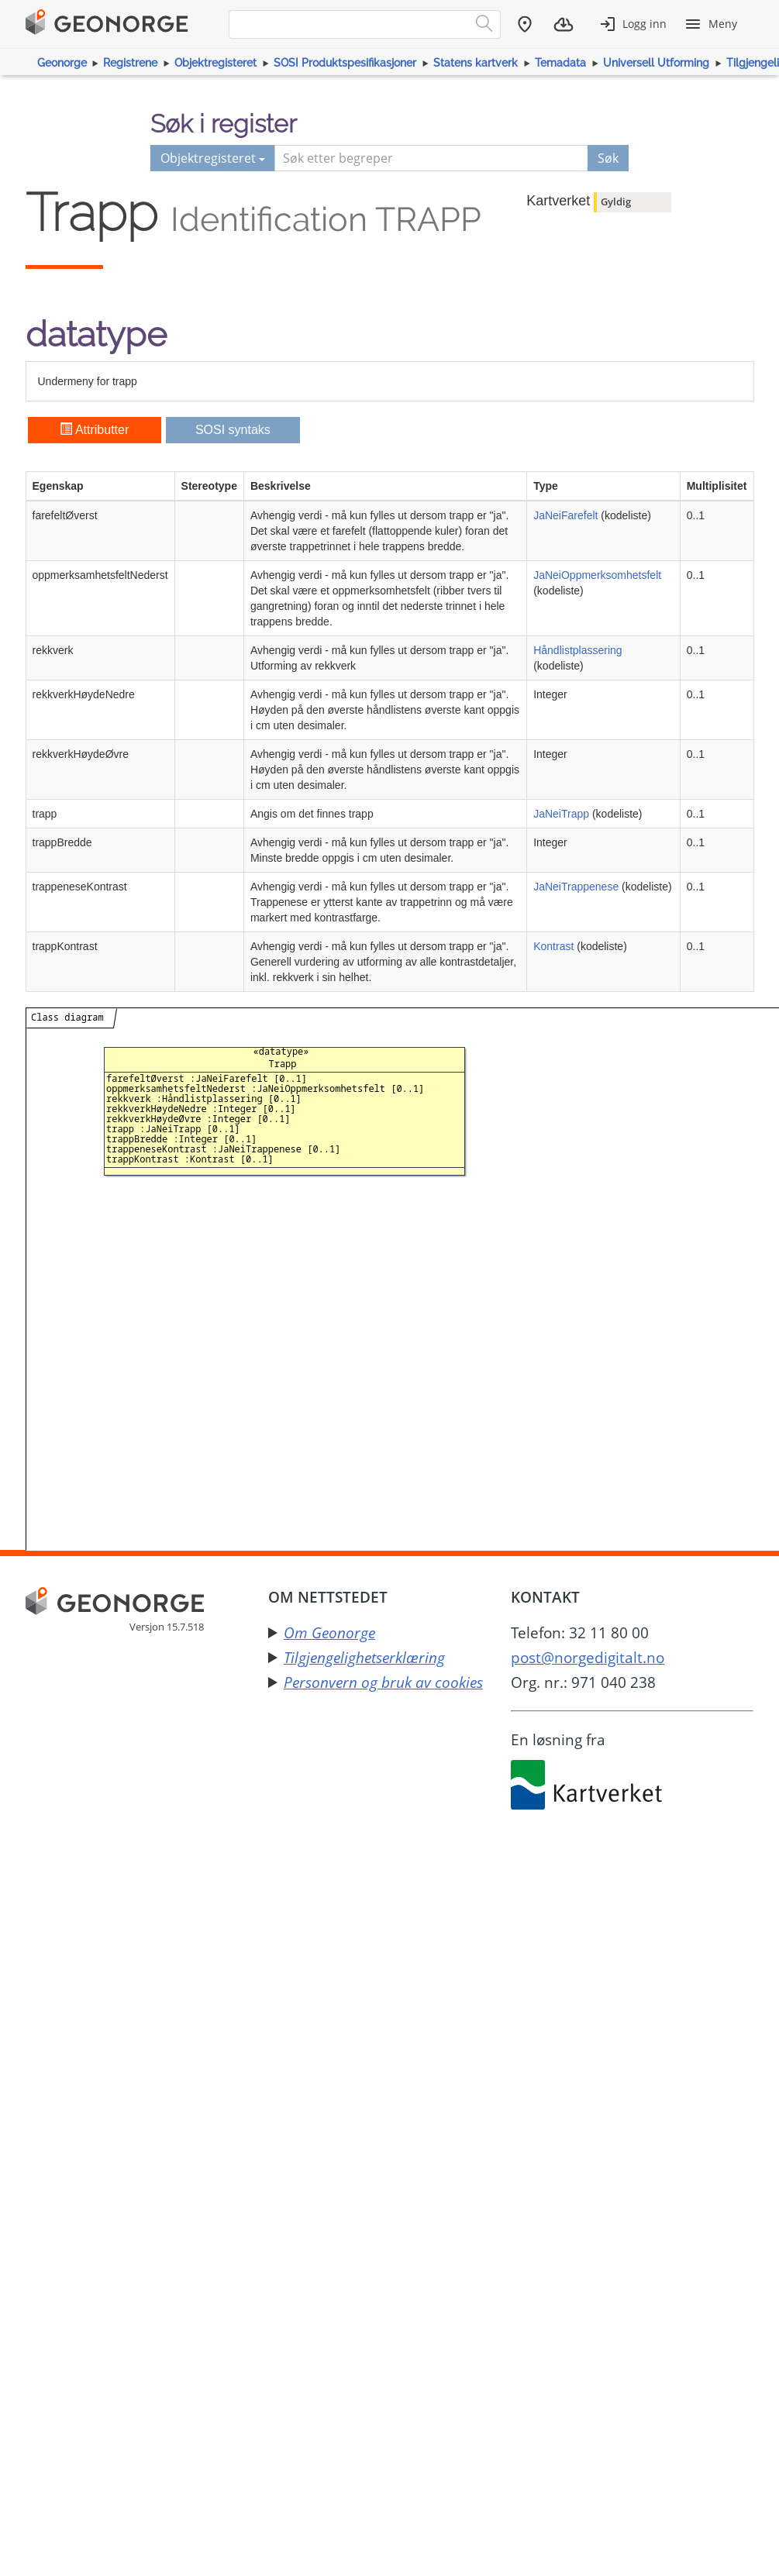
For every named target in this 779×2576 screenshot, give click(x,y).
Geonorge (62, 63)
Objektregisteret (215, 63)
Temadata (560, 63)
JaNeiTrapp (561, 814)
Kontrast (553, 946)
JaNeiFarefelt (565, 515)
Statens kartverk (475, 63)
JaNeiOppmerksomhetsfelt (597, 575)
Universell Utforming (656, 63)
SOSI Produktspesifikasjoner (345, 63)
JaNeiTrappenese (576, 886)
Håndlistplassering (577, 650)
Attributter (94, 429)
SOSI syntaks (233, 429)
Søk (608, 158)
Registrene (130, 63)
